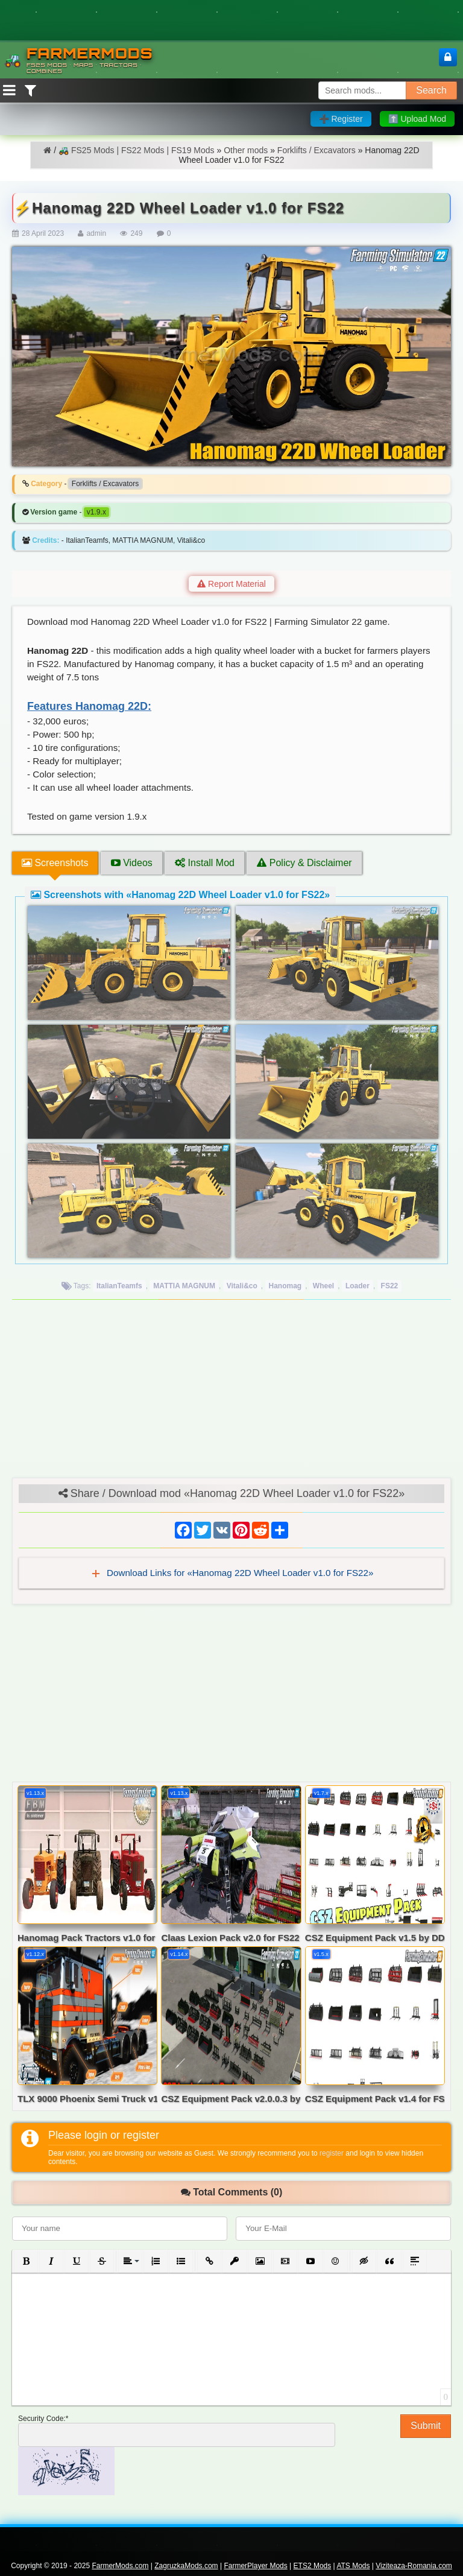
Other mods (246, 150)
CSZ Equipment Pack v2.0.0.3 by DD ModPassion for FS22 (231, 2099)
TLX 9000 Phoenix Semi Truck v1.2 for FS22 (87, 2099)
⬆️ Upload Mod (417, 119)
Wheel (323, 1286)
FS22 (389, 1286)
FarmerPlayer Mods (255, 2566)
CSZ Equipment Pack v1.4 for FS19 (375, 2099)
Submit (426, 2425)
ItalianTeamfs (119, 1286)
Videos (132, 863)
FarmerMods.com (120, 2566)
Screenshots (55, 863)
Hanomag (285, 1286)
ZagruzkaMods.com (186, 2566)
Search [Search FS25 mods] (431, 90)
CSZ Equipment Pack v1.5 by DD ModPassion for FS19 (375, 1938)
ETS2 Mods (313, 2566)
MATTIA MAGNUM (184, 1286)
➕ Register (341, 119)
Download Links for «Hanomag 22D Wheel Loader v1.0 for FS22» (239, 1573)
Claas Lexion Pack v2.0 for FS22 (230, 1938)
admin (96, 233)
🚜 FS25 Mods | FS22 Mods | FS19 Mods (136, 150)
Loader (357, 1286)
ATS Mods (353, 2566)
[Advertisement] (231, 1393)
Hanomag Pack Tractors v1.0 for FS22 (87, 1938)
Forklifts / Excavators (316, 150)
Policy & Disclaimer (304, 863)
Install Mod (205, 863)
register (332, 2153)
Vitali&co (242, 1286)
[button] (25, 2261)
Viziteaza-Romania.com (414, 2566)
